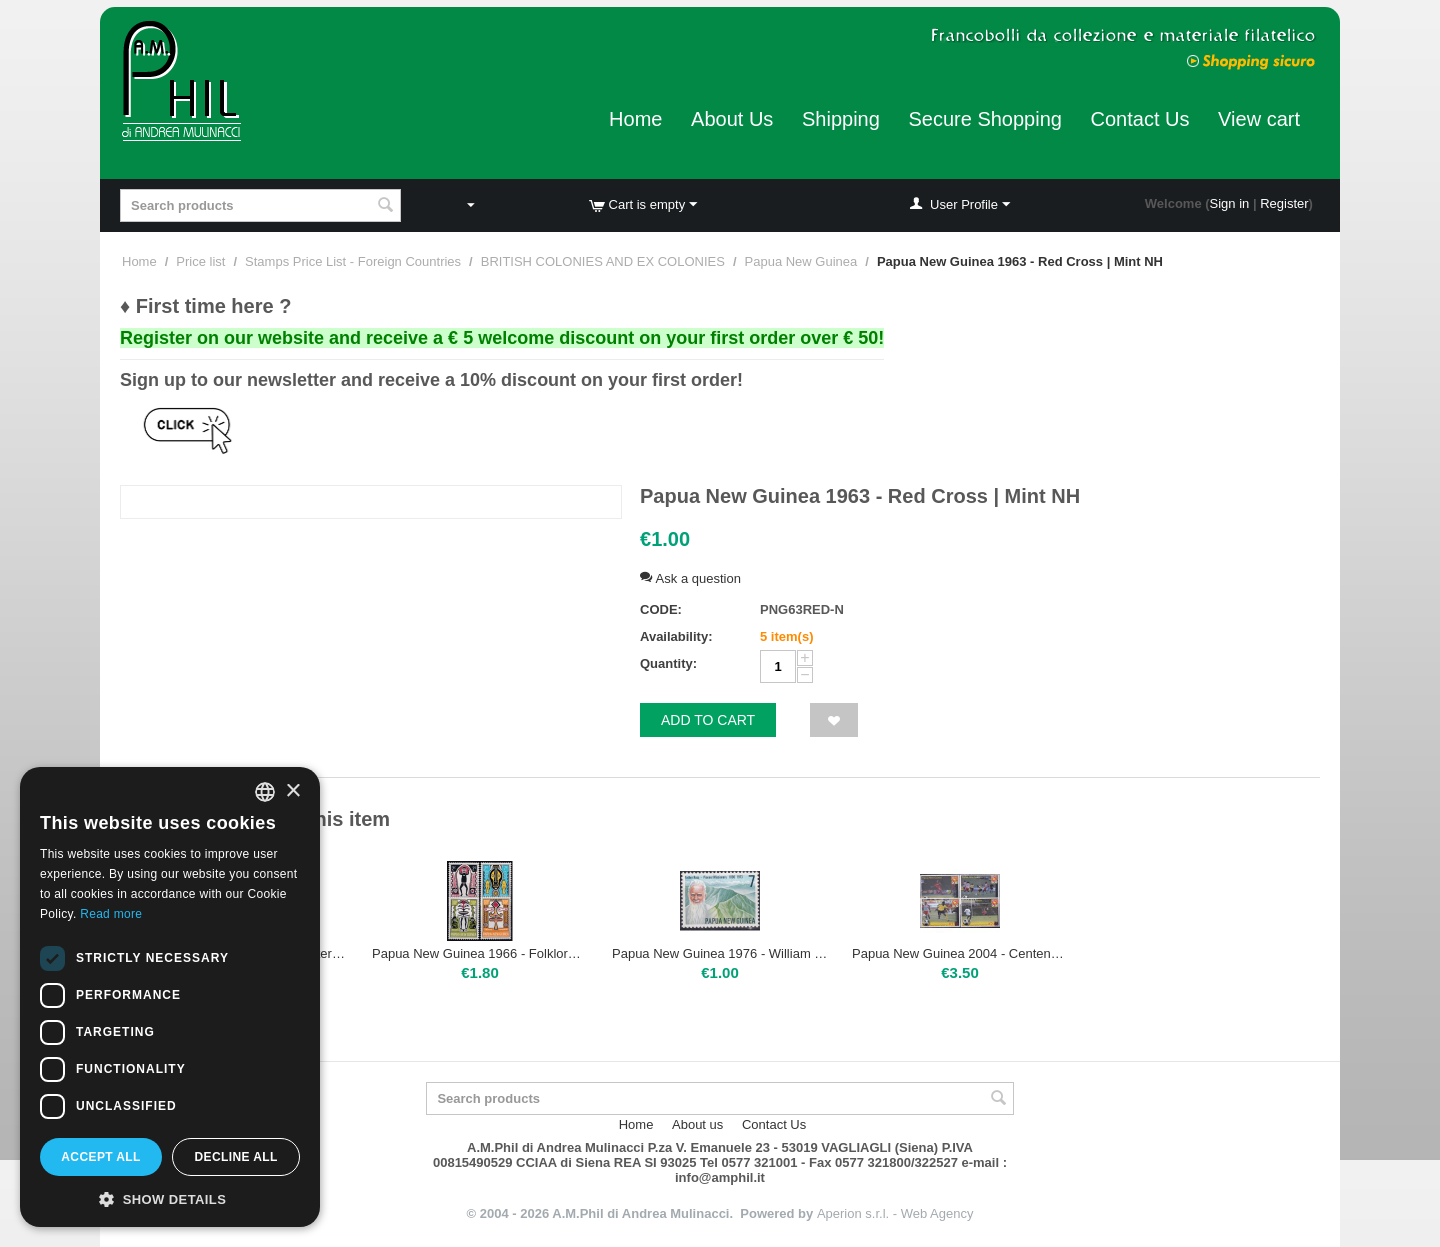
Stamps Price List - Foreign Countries (353, 261)
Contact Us (1140, 119)
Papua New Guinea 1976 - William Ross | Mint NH (720, 953)
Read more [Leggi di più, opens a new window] (111, 914)
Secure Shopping (984, 119)
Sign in (1230, 203)
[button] (170, 1198)
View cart (1259, 119)
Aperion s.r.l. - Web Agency (895, 1213)
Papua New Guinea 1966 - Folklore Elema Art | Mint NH (480, 953)
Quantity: (668, 663)
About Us (732, 119)
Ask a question (690, 578)
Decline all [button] (235, 1157)
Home (635, 119)
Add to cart (708, 720)
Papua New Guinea (801, 261)
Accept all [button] (101, 1157)
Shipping (841, 119)
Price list (200, 261)
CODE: (661, 609)
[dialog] (170, 997)
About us (697, 1124)
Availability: (676, 636)
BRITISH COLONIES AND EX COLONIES (603, 261)
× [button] (292, 791)
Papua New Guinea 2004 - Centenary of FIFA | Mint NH (960, 953)
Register (1284, 203)
